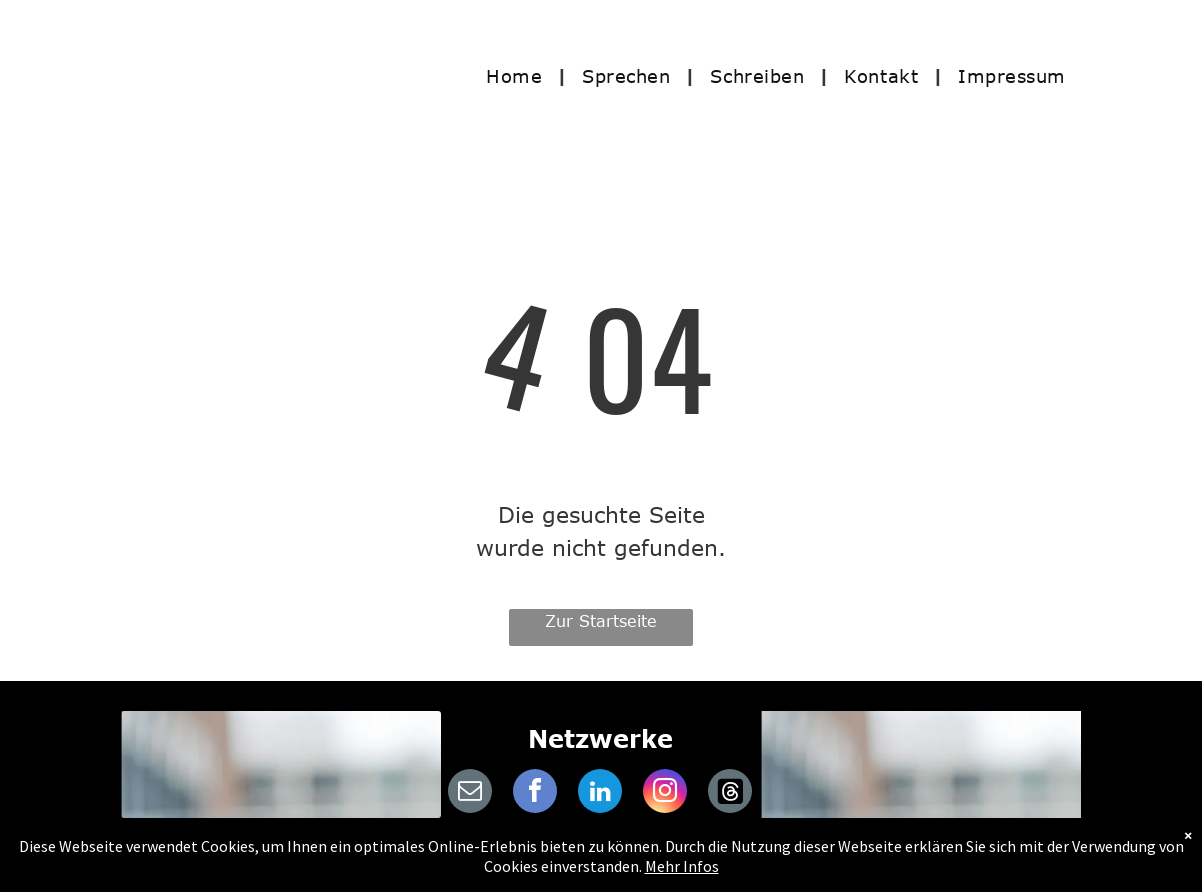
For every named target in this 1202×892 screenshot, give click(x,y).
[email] (470, 793)
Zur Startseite (601, 621)
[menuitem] (519, 75)
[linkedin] (600, 793)
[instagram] (665, 793)
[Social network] (730, 793)
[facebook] (535, 793)
